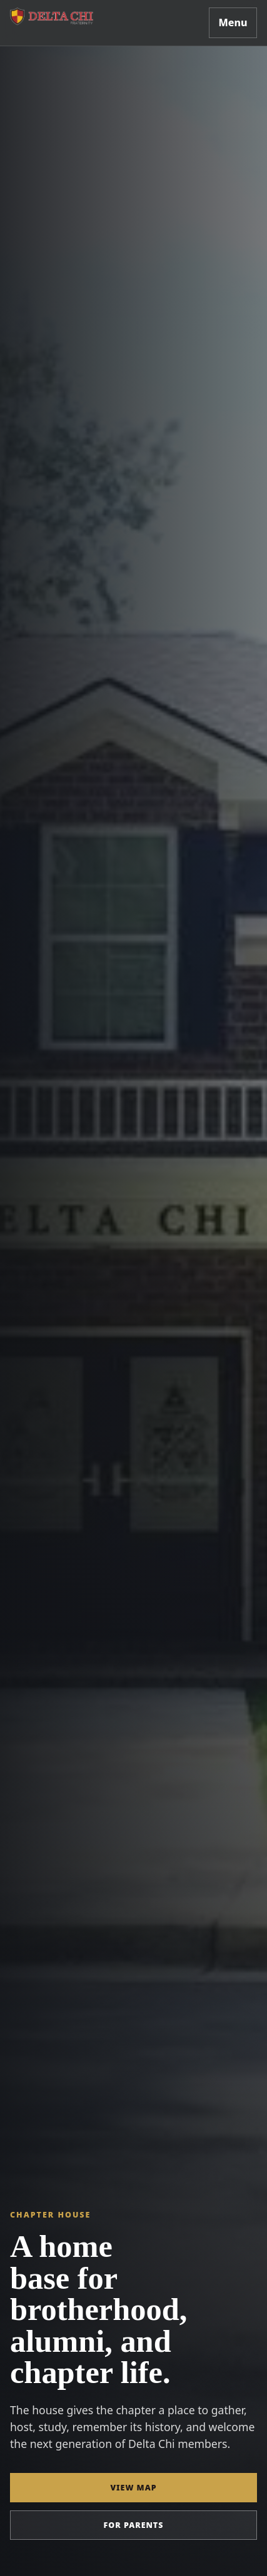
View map (133, 2487)
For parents (134, 2525)
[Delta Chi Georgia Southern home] (55, 16)
